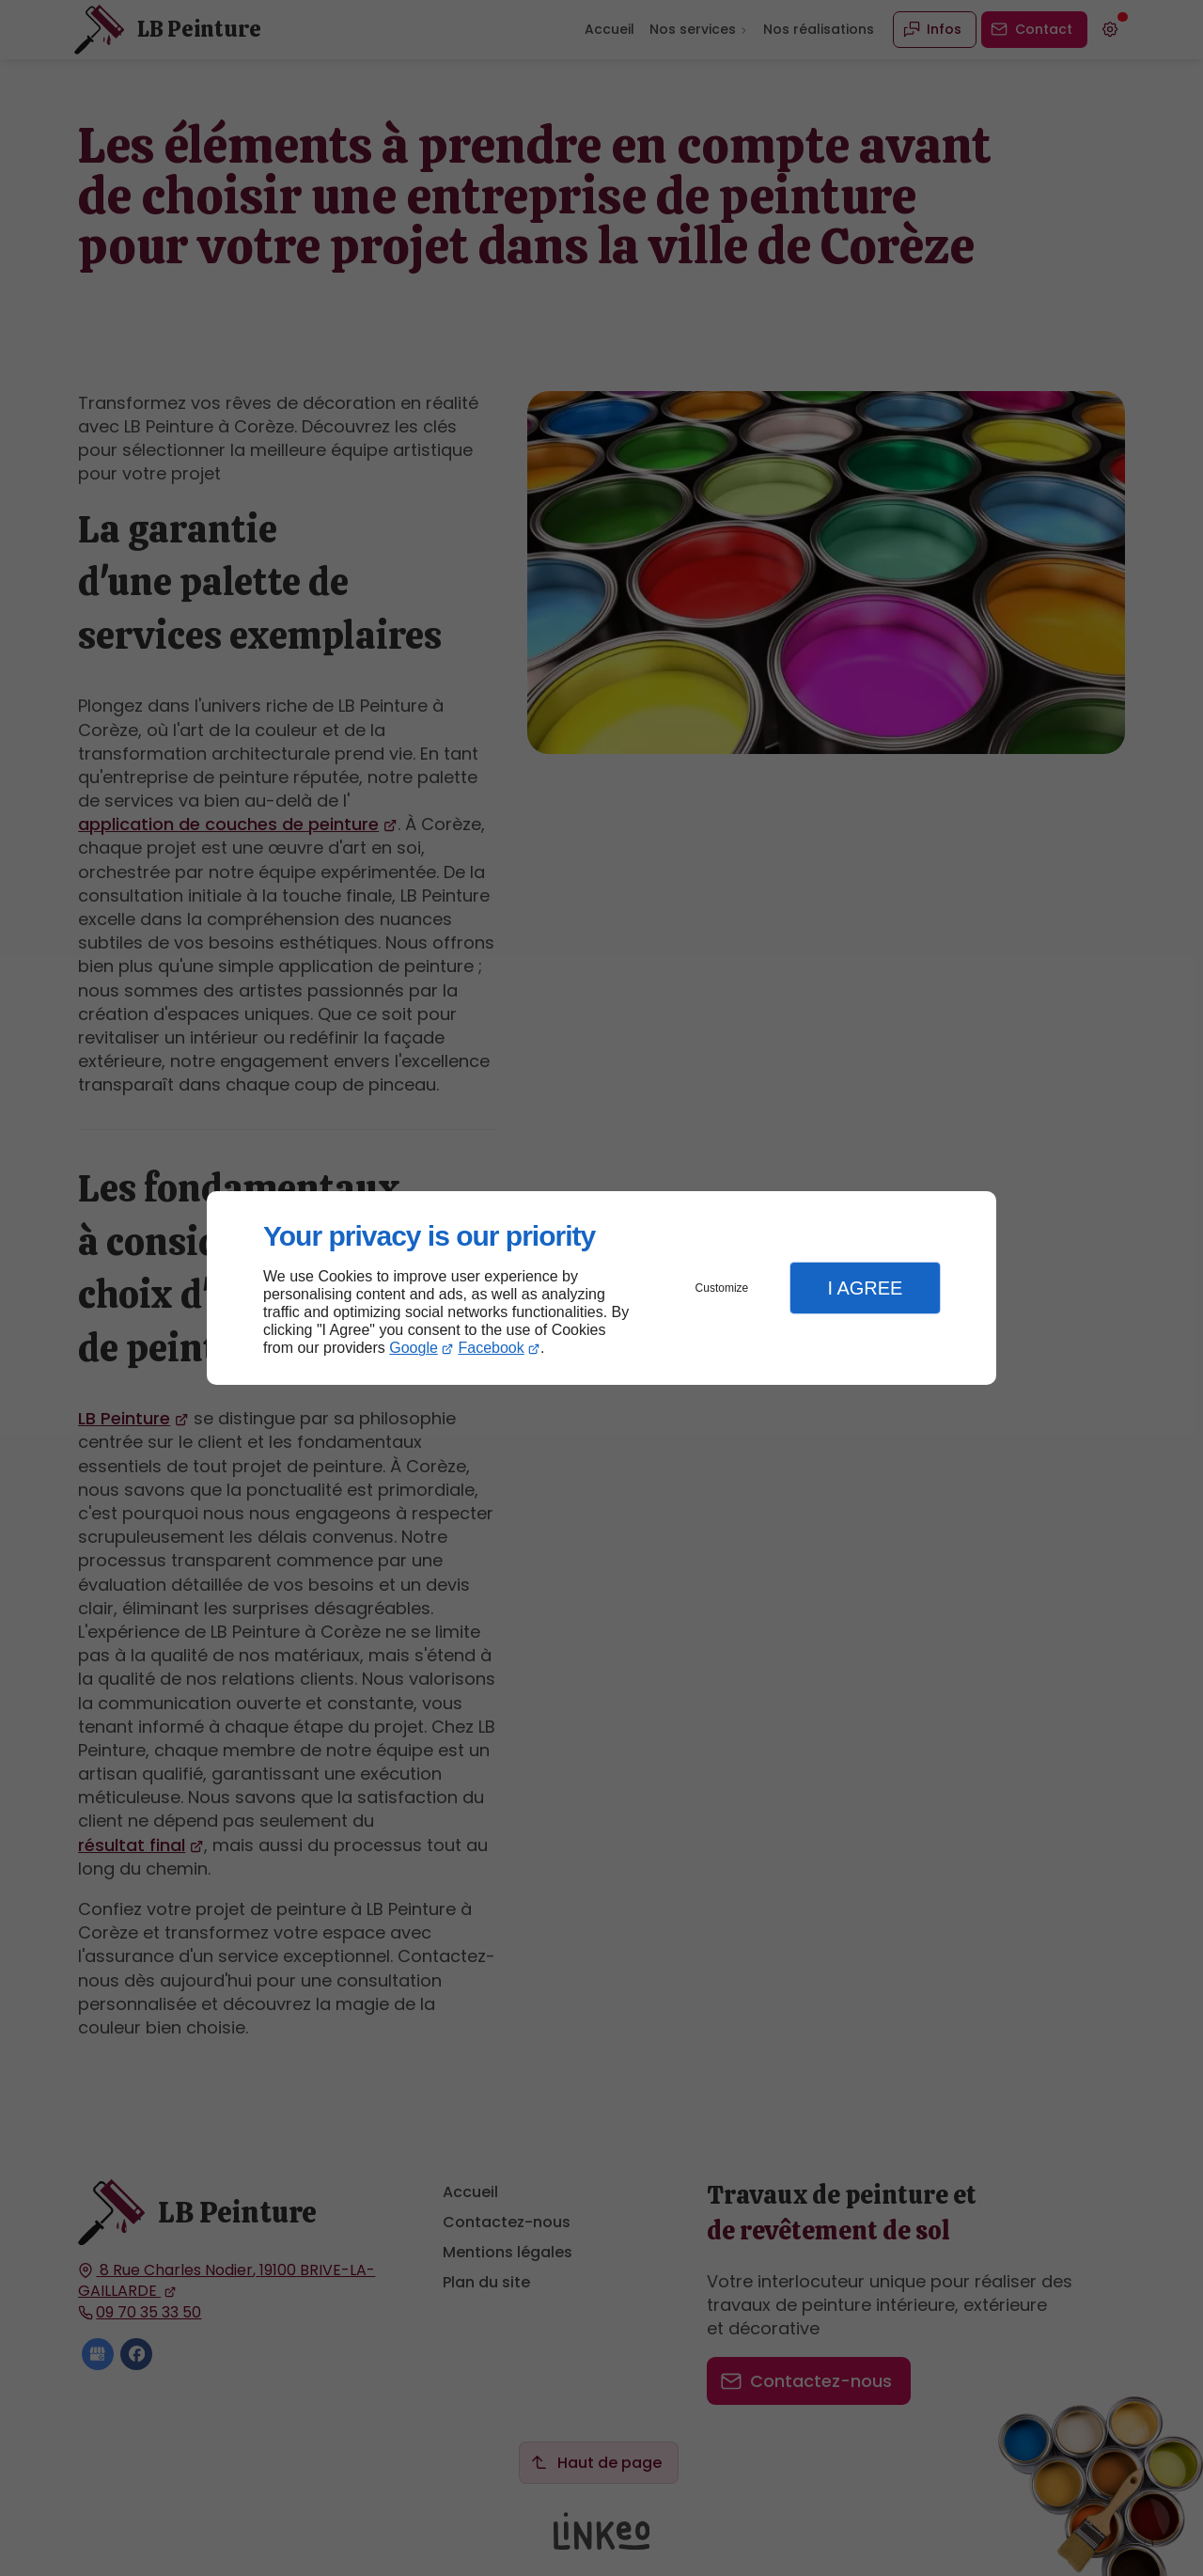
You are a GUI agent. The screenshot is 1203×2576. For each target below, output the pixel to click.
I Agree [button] (864, 1288)
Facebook (491, 1348)
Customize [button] (722, 1288)
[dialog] (601, 1288)
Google (413, 1348)
